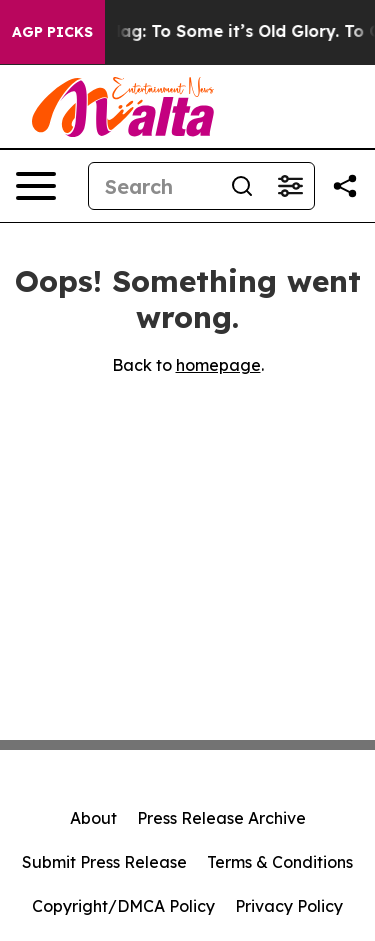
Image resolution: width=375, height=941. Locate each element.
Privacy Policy (289, 906)
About (93, 818)
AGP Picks (52, 32)
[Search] (153, 186)
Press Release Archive (221, 818)
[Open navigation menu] (36, 186)
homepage (218, 365)
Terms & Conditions (280, 862)
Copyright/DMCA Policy (123, 906)
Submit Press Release (104, 862)
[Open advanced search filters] (290, 186)
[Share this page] (345, 186)
